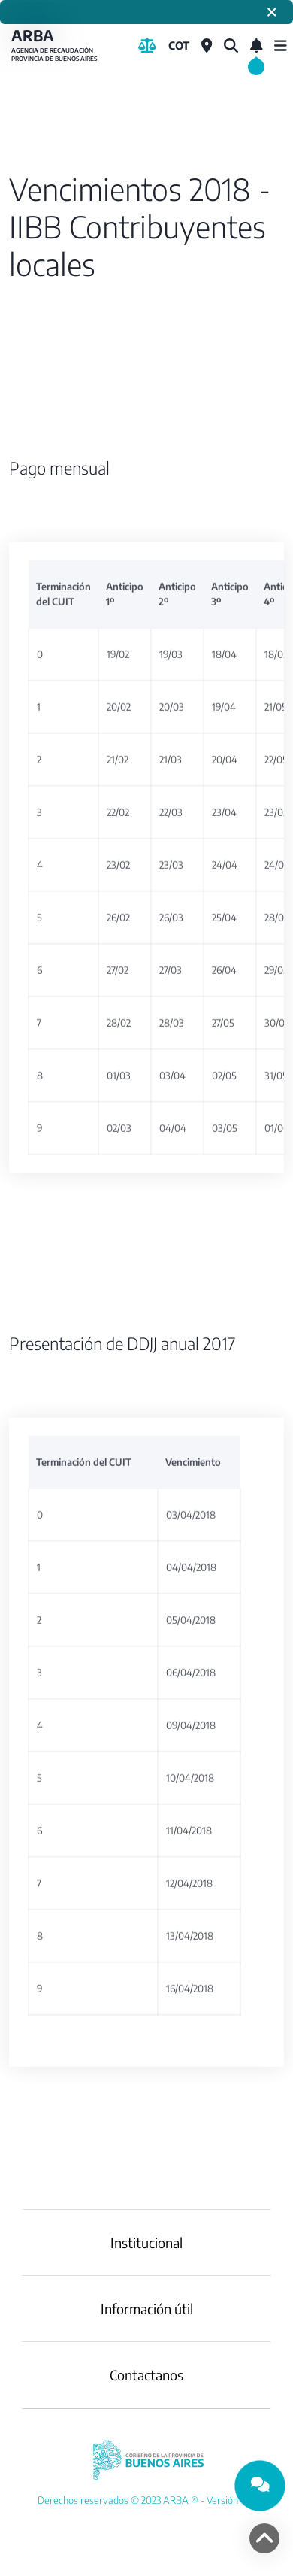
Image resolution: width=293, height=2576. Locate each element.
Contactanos (146, 2374)
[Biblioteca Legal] (147, 45)
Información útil (147, 2308)
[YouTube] (146, 2500)
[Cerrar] (272, 12)
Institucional (146, 2242)
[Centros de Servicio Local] (206, 45)
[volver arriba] (264, 2538)
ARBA (56, 45)
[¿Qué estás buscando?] (231, 45)
